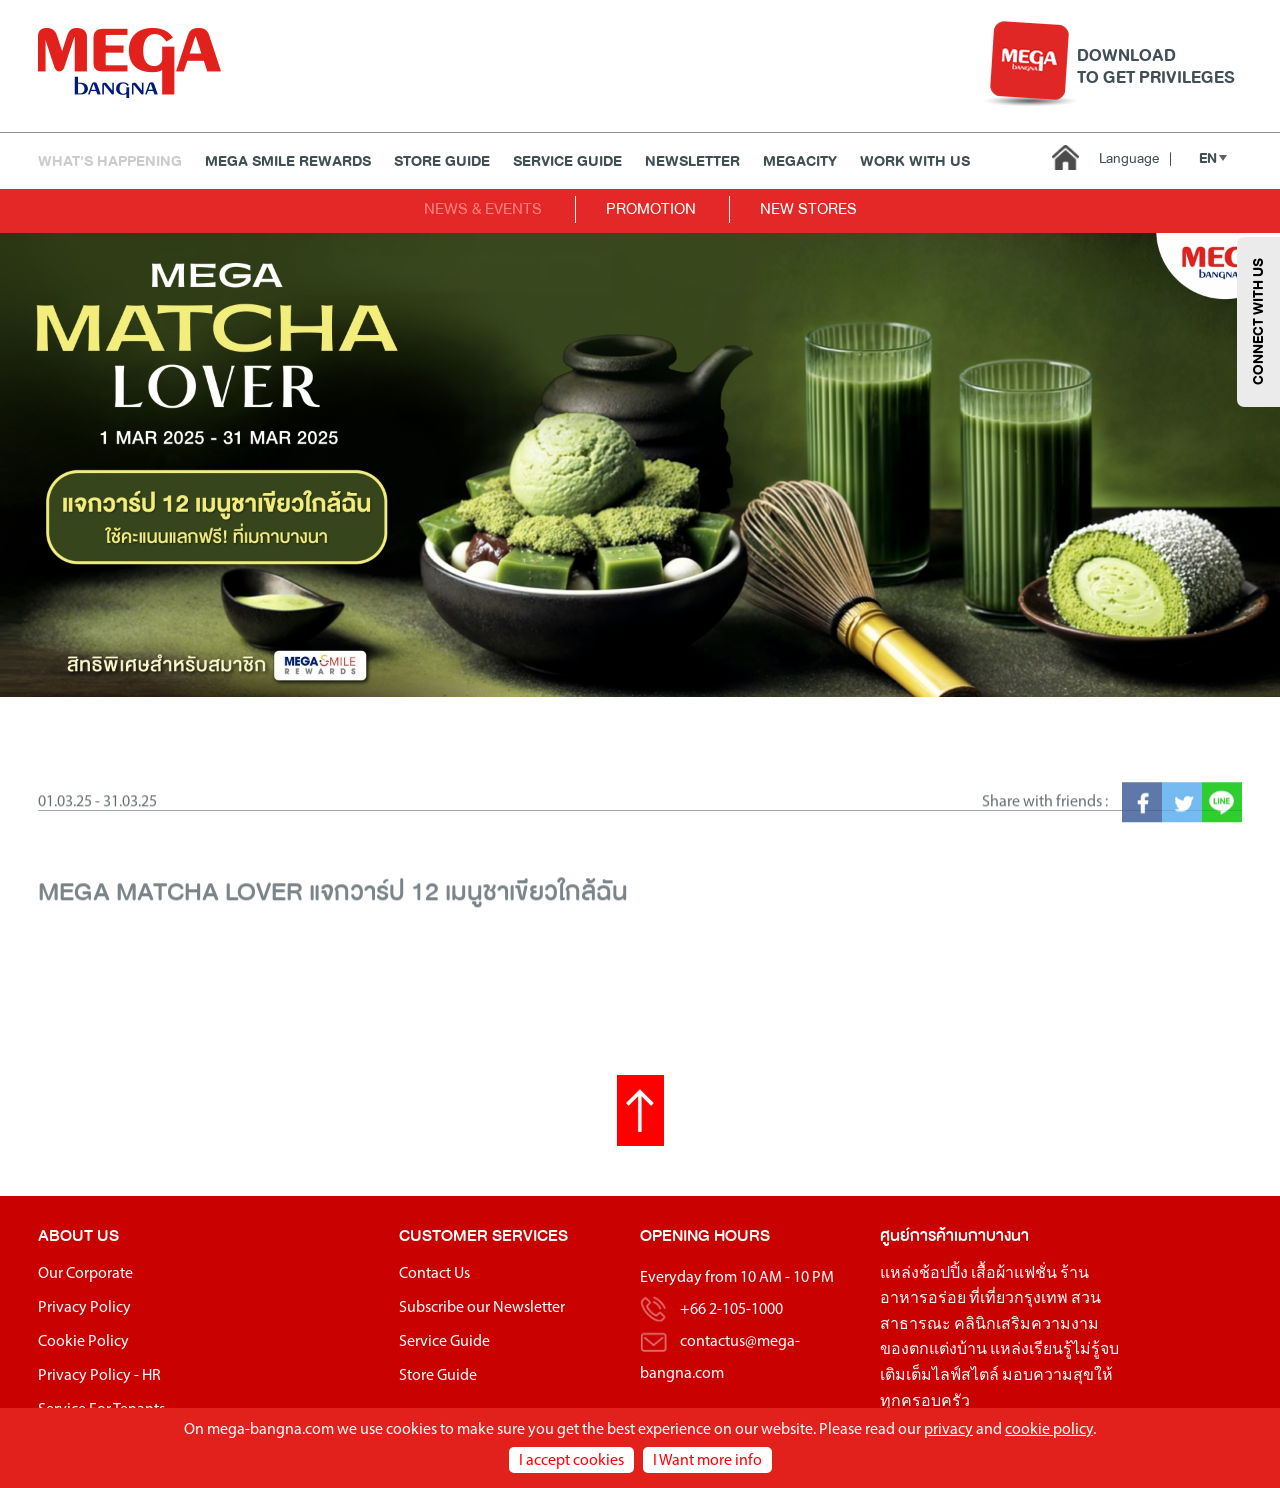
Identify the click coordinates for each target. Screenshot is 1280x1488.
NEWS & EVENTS (483, 208)
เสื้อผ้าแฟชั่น (1014, 1274)
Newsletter (692, 161)
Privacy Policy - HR (99, 1376)
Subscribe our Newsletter (482, 1308)
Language (1135, 158)
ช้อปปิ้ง (943, 1274)
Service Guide (567, 161)
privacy (948, 1430)
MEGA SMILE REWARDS (288, 161)
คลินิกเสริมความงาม (1026, 1325)
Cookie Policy (83, 1342)
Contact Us (434, 1274)
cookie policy (1049, 1430)
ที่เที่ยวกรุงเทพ (1018, 1299)
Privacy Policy (84, 1308)
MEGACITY (800, 161)
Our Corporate (85, 1274)
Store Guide (442, 161)
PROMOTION (651, 208)
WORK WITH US (915, 161)
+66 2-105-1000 (731, 1310)
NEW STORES (808, 208)
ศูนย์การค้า (917, 1235)
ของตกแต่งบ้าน (933, 1350)
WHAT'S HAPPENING (110, 161)
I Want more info (707, 1461)
